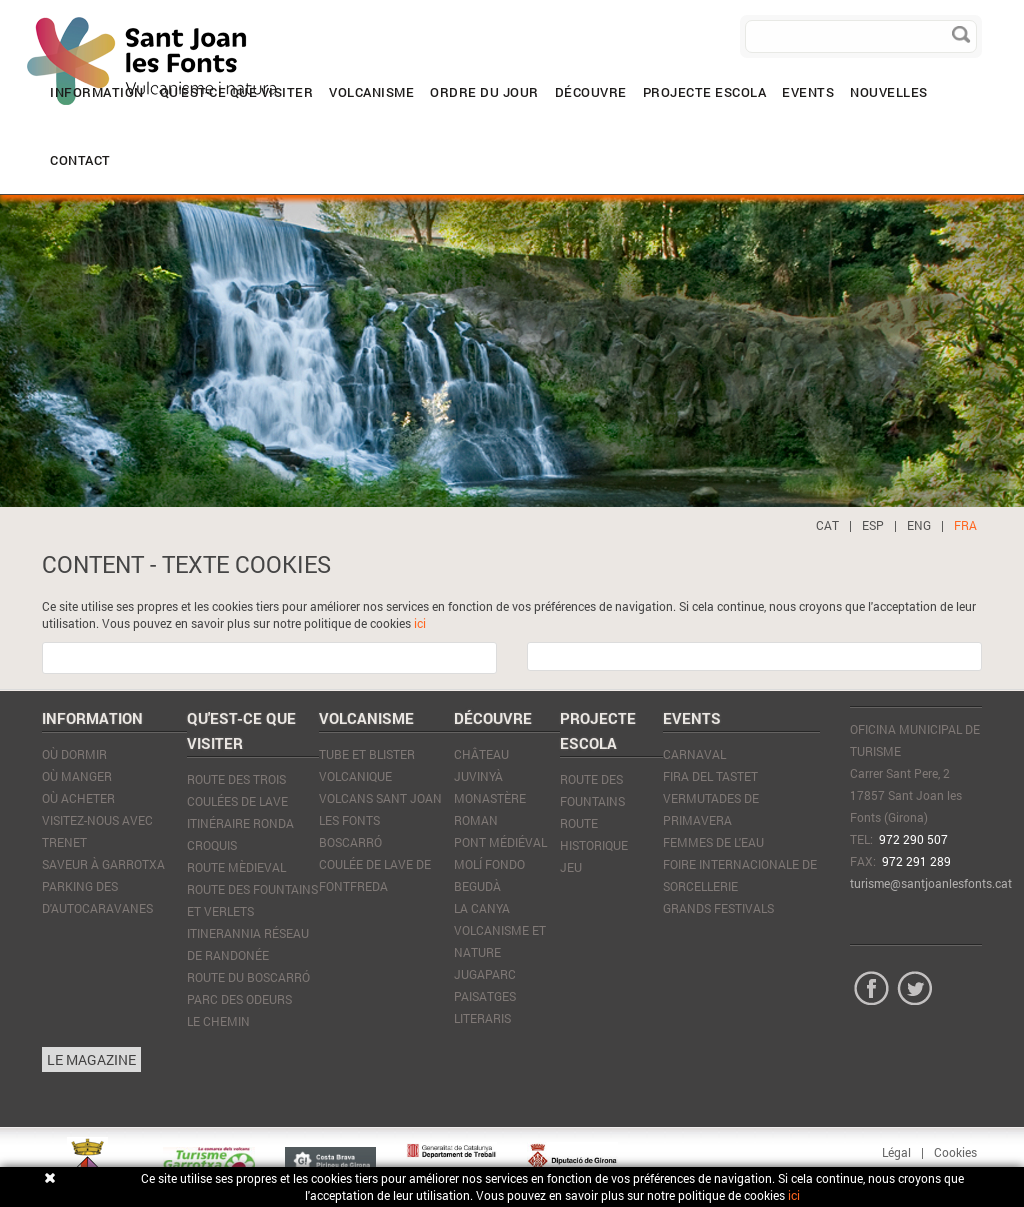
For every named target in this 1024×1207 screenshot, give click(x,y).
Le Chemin (218, 1021)
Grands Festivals (718, 908)
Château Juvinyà (481, 765)
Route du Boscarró (248, 977)
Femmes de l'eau (713, 842)
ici (420, 623)
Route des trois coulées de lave (237, 790)
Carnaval (694, 754)
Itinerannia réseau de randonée (248, 944)
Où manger (77, 776)
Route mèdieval (236, 867)
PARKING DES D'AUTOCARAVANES (97, 897)
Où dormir (74, 754)
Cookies (955, 1152)
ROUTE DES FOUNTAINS (592, 790)
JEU (571, 867)
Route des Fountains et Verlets (252, 900)
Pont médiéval (500, 842)
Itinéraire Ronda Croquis (240, 834)
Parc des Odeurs (239, 999)
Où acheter (78, 798)
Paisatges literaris (485, 1007)
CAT (827, 525)
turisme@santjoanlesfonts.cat (931, 883)
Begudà (477, 886)
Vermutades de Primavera (711, 809)
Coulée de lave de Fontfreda (375, 875)
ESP (873, 525)
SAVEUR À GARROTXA (103, 864)
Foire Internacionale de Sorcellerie (740, 875)
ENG (919, 525)
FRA (965, 525)
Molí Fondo (489, 864)
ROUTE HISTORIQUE (594, 834)
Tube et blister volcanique (367, 765)
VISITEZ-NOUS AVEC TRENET (97, 831)
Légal (896, 1152)
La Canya (482, 908)
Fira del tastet (710, 776)
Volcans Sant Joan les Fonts (380, 809)
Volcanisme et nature (500, 941)
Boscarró (350, 842)
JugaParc (485, 974)
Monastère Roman (490, 809)
